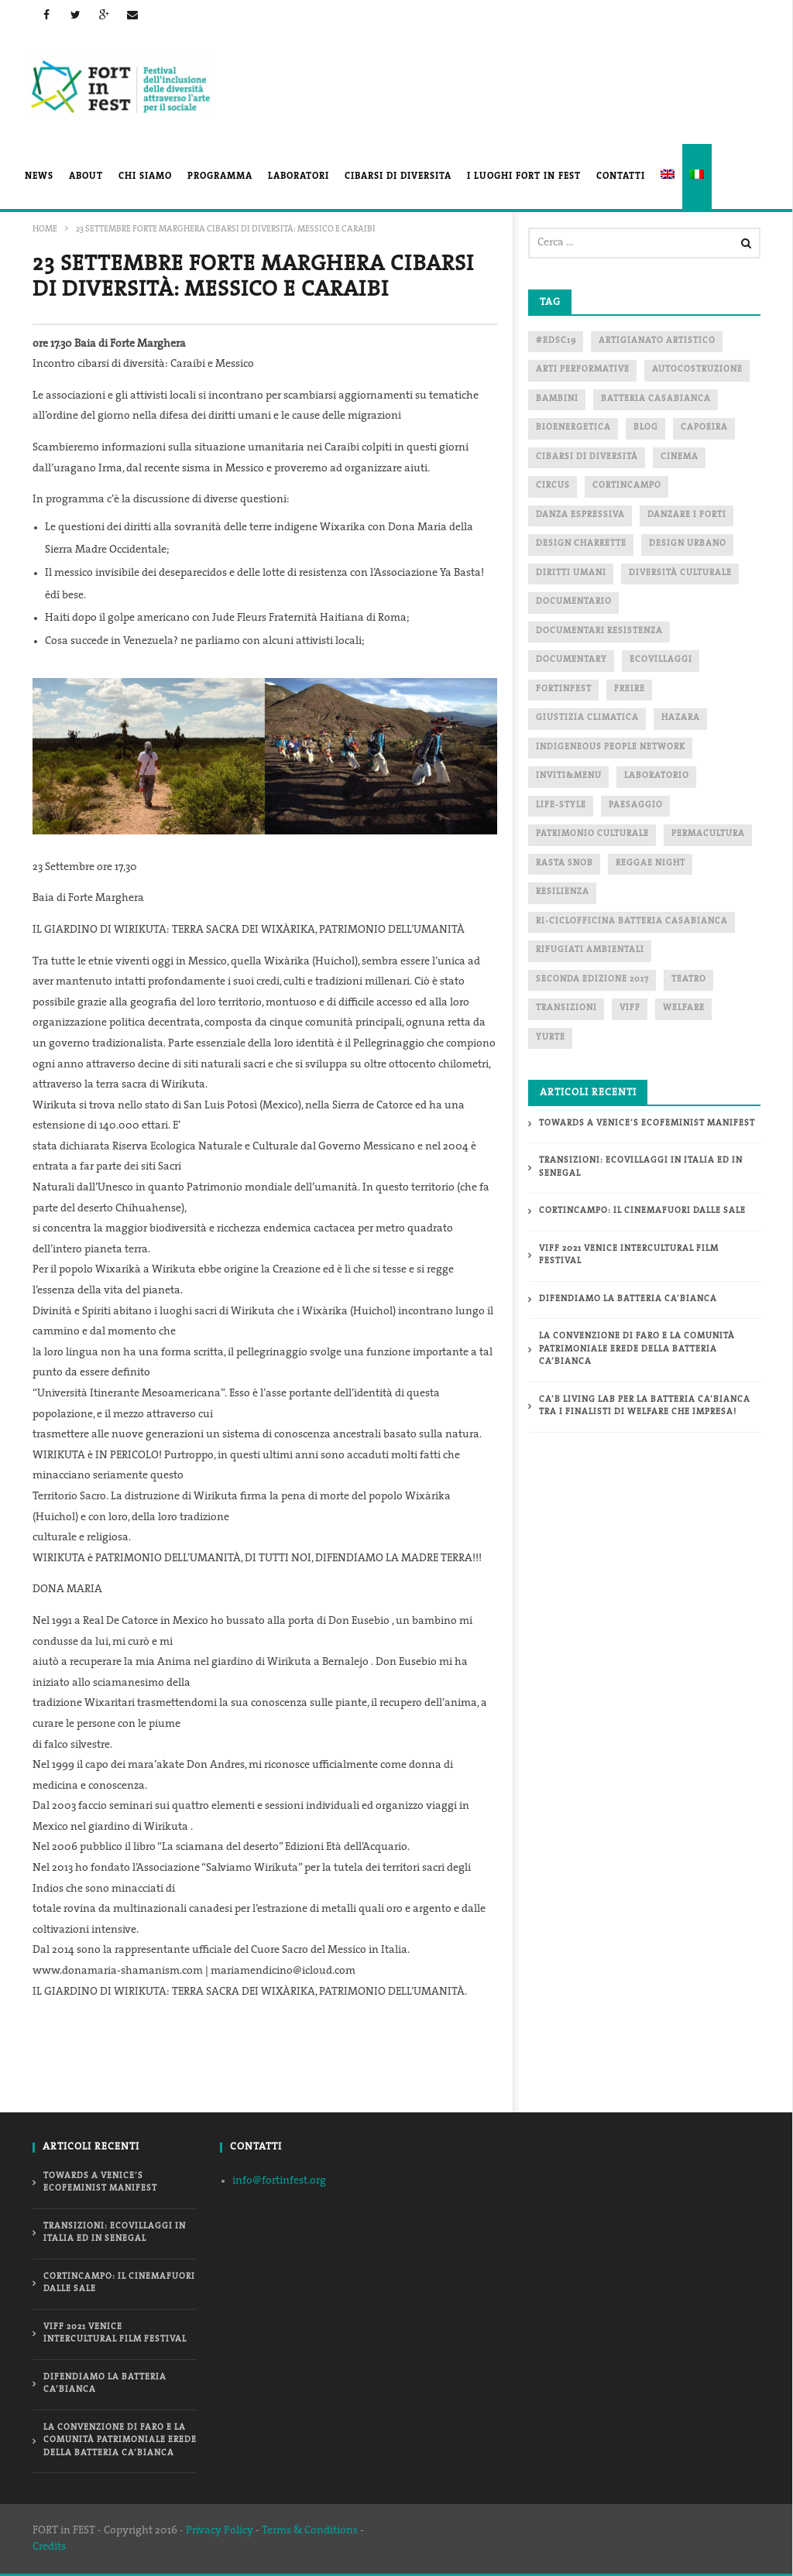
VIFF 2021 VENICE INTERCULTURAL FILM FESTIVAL (629, 1255)
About (86, 176)
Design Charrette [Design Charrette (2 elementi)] (581, 544)
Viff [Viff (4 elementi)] (630, 1008)
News (39, 176)
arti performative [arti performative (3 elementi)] (583, 369)
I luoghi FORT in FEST (524, 176)
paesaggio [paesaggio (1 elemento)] (636, 805)
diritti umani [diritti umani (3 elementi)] (571, 573)
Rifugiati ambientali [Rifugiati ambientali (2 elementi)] (590, 950)
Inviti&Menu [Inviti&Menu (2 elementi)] (569, 776)
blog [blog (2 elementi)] (645, 427)
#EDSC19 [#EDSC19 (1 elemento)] (556, 341)
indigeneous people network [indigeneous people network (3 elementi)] (610, 747)
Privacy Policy (219, 2531)
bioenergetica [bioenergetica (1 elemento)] (573, 427)
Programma (219, 176)
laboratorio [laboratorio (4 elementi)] (656, 776)
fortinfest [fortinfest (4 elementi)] (564, 689)
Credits (49, 2547)
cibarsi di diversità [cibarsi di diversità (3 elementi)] (587, 457)
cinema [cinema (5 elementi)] (680, 457)
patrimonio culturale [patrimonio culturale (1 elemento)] (592, 834)
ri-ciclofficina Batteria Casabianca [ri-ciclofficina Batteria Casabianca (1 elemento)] (632, 921)
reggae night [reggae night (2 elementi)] (650, 863)
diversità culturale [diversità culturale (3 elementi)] (680, 573)
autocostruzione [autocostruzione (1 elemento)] (697, 369)
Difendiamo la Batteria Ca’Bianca (628, 1299)
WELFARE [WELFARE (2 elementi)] (684, 1008)
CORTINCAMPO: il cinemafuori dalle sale (642, 1211)
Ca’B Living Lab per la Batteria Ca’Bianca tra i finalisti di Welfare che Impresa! (644, 1406)
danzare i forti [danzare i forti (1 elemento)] (686, 515)
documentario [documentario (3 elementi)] (574, 602)
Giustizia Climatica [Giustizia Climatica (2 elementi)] (587, 718)
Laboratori (298, 176)
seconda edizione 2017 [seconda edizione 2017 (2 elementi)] (592, 979)
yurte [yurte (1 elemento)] (550, 1037)
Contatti (620, 176)
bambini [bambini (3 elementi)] (557, 399)
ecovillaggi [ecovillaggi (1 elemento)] (661, 660)
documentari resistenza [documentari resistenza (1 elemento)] (599, 631)
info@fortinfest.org (279, 2181)
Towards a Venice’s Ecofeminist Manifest (647, 1123)
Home (45, 229)
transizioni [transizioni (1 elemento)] (566, 1008)
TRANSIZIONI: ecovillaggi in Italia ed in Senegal (641, 1167)
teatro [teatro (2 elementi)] (688, 979)
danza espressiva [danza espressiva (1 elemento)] (580, 515)
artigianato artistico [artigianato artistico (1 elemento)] (657, 341)
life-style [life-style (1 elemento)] (561, 805)
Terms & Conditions (310, 2531)
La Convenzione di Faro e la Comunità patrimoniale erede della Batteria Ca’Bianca (637, 1349)
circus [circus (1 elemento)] (553, 485)
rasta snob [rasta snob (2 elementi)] (564, 863)
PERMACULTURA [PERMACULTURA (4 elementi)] (708, 834)
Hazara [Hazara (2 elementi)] (680, 718)
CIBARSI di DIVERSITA (398, 176)
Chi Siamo (145, 176)
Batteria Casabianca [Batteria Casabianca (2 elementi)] (656, 399)
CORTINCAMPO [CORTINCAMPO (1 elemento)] (626, 485)
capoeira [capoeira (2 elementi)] (704, 427)
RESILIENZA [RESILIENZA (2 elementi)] (562, 892)
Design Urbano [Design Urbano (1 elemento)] (687, 544)
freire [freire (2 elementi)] (629, 689)
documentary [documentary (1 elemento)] (571, 660)
